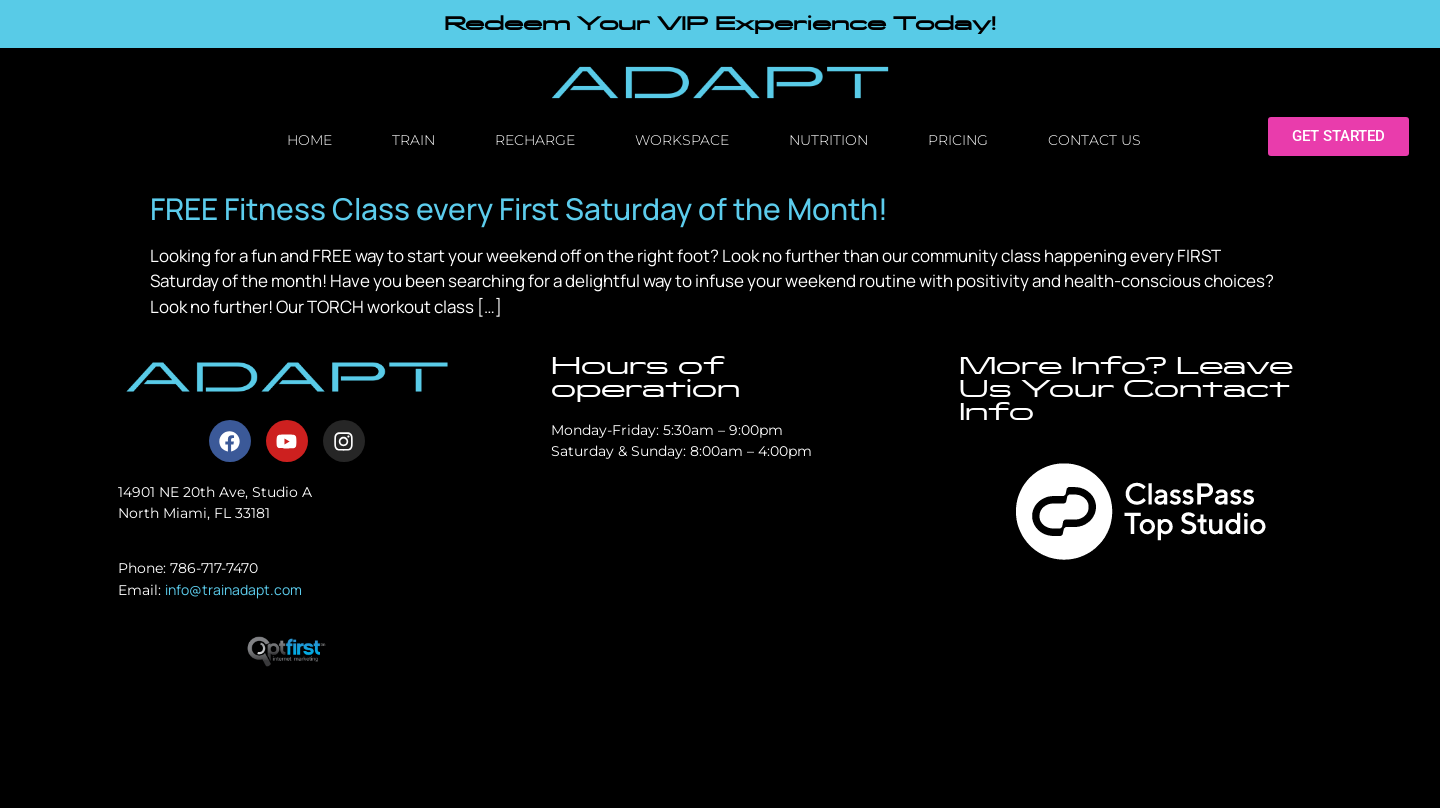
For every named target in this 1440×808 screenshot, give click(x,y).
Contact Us (1094, 140)
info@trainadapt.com (233, 589)
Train (413, 140)
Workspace (682, 140)
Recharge (535, 140)
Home (309, 140)
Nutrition (828, 140)
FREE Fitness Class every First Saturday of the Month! (519, 208)
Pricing (958, 140)
